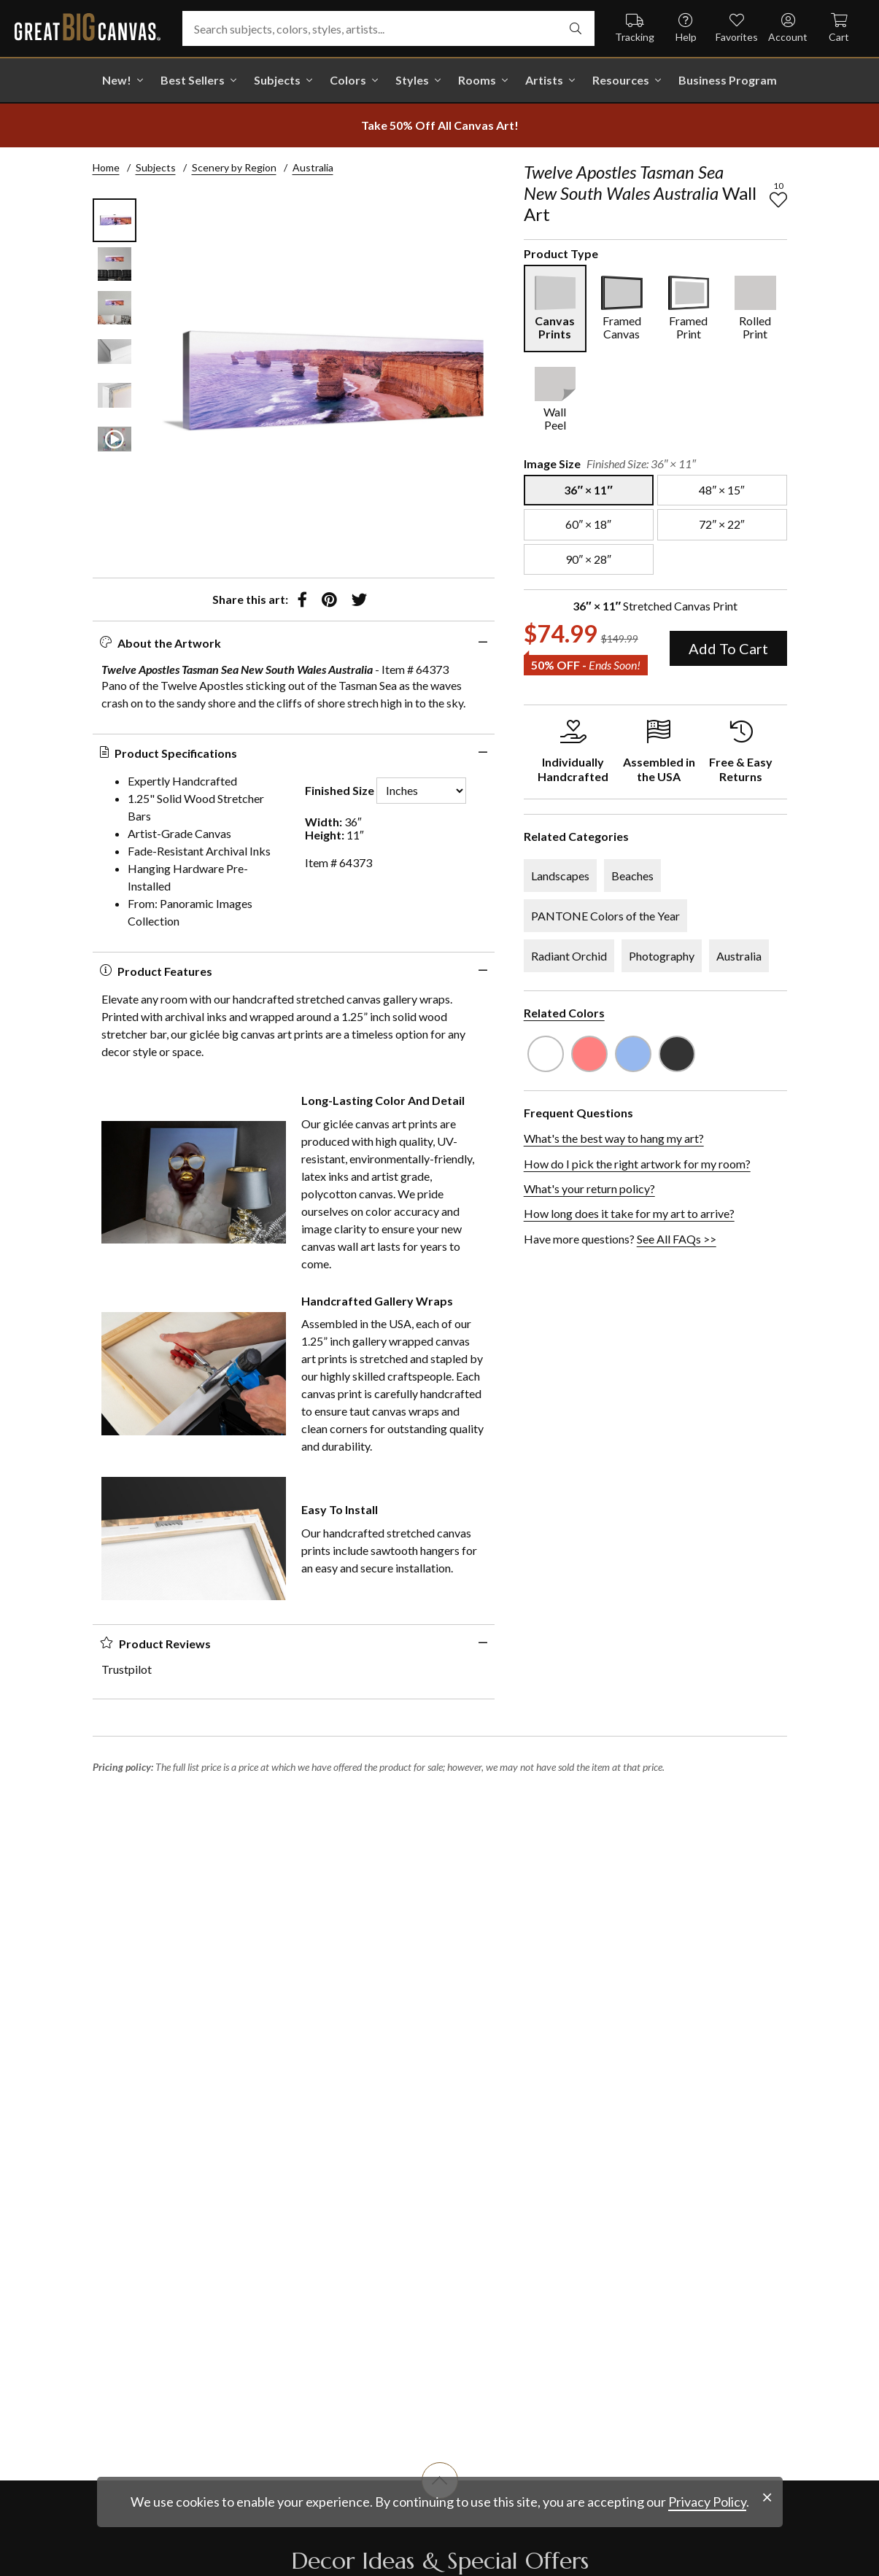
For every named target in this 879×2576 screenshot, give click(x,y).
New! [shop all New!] (116, 80)
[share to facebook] (302, 599)
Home (106, 167)
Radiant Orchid (569, 956)
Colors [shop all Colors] (348, 80)
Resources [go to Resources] (620, 80)
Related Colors (564, 1013)
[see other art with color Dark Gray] (677, 1054)
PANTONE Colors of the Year (605, 916)
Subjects (156, 167)
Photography (661, 956)
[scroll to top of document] (440, 2498)
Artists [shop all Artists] (544, 80)
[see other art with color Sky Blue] (633, 1054)
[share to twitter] (359, 599)
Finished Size (339, 790)
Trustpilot (126, 1669)
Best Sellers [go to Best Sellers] (192, 80)
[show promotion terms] (440, 125)
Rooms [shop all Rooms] (477, 80)
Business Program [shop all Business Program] (727, 80)
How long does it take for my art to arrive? (629, 1213)
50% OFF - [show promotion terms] (585, 665)
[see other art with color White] (545, 1054)
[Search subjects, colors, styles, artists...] (388, 28)
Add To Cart (728, 648)
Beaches (632, 875)
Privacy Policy (707, 2543)
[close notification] (767, 2539)
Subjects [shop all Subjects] (277, 80)
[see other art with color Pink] (589, 1054)
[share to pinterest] (329, 599)
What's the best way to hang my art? (614, 1138)
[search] (575, 28)
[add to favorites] (778, 200)
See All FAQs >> (676, 1239)
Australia (313, 167)
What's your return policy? (589, 1188)
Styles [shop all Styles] (412, 80)
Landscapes (560, 875)
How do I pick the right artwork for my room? (637, 1164)
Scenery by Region (234, 167)
